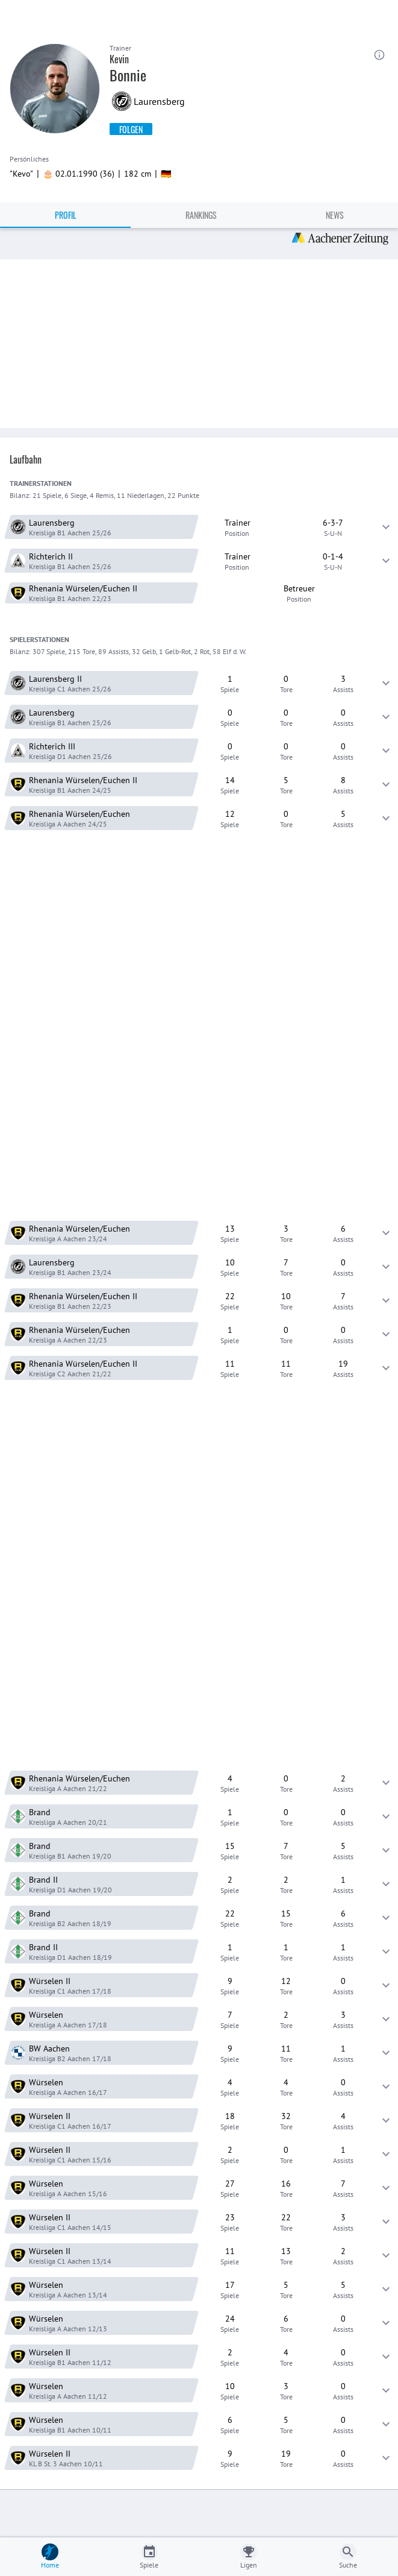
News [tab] (335, 215)
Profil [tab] (65, 215)
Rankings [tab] (201, 215)
